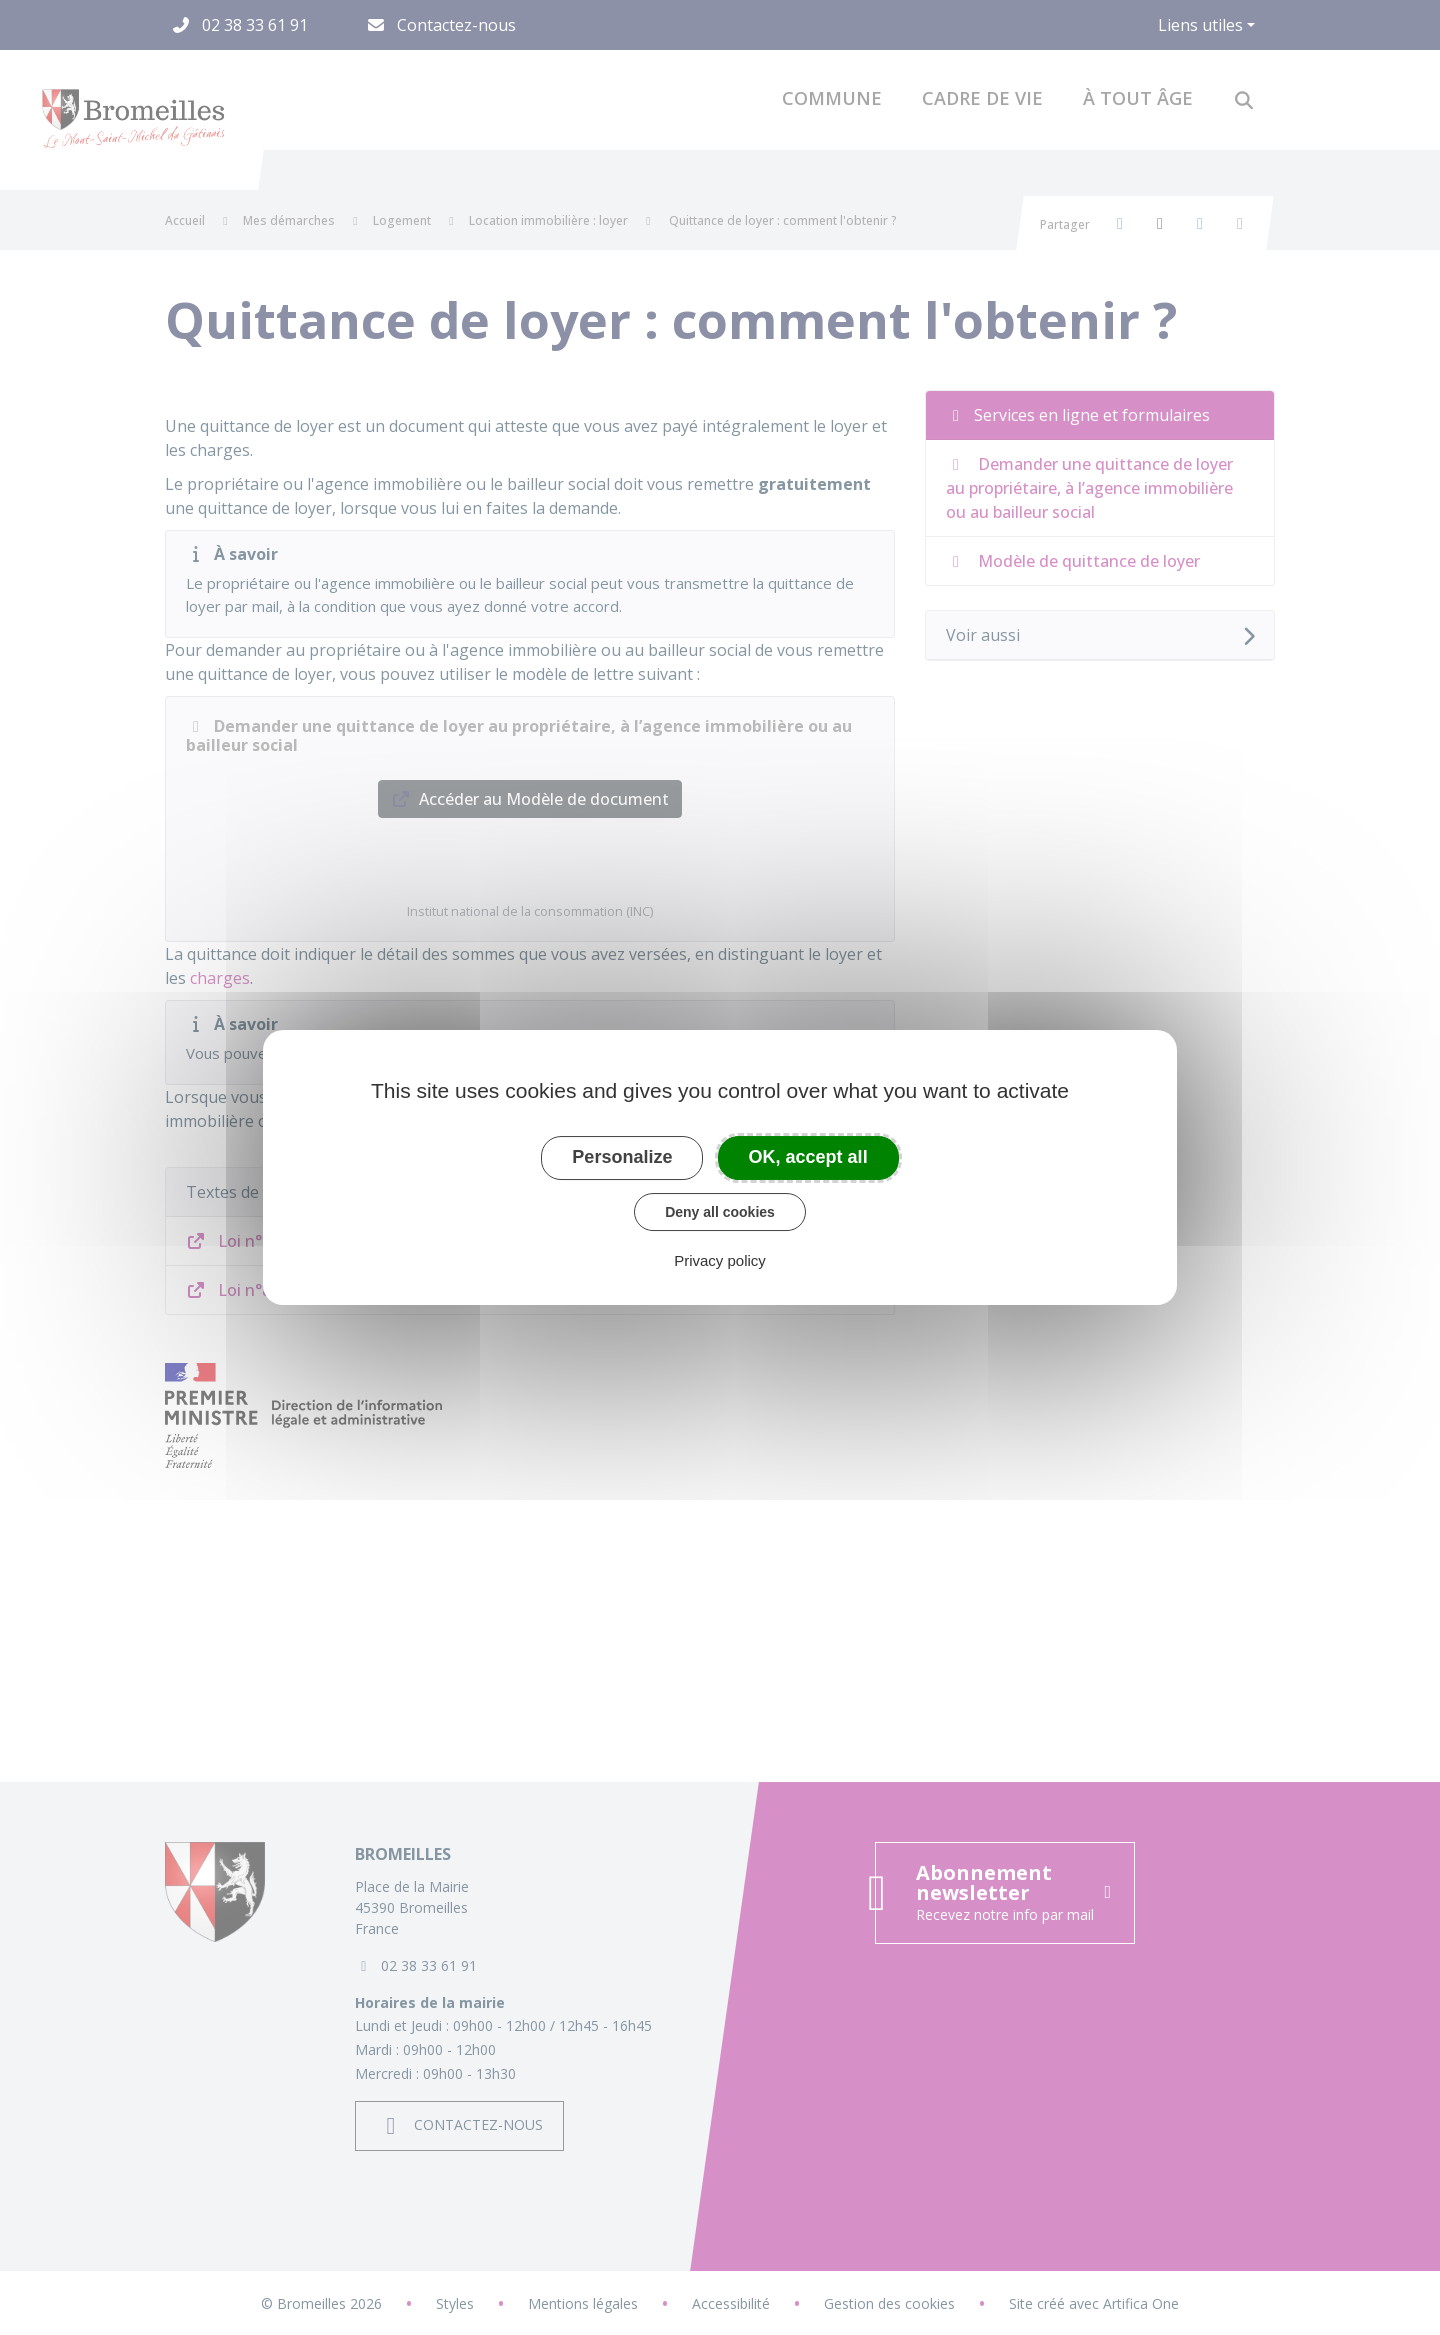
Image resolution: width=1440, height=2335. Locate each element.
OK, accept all (808, 1157)
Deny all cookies (720, 1212)
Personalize (622, 1157)
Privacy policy (720, 1260)
